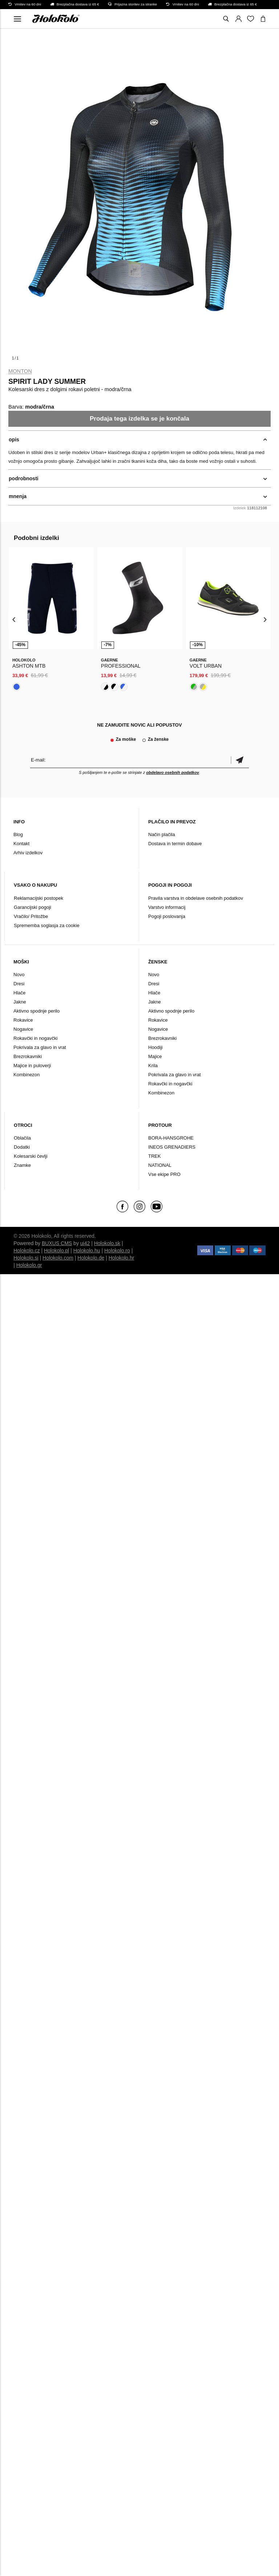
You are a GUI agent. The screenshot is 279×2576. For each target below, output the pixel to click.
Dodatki (22, 1147)
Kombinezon (26, 1074)
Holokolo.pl (56, 1250)
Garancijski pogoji (32, 907)
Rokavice (23, 1020)
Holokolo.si (25, 1258)
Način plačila (161, 834)
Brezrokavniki (27, 1056)
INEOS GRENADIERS (171, 1147)
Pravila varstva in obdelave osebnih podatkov (195, 898)
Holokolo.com (58, 1258)
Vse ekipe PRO (164, 1174)
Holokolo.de (90, 1258)
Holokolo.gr (29, 1265)
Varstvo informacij (166, 907)
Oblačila (22, 1138)
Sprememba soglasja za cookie (47, 925)
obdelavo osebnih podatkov (172, 772)
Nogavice (23, 1029)
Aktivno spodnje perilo (36, 1011)
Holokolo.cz (26, 1250)
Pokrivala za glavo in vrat (39, 1047)
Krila (153, 1065)
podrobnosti (24, 478)
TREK (154, 1156)
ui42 (85, 1243)
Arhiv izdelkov (28, 852)
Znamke (22, 1165)
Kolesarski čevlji (30, 1156)
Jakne (19, 1002)
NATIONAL (159, 1165)
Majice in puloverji (32, 1065)
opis (14, 439)
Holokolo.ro (117, 1250)
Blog (18, 834)
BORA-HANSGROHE (171, 1138)
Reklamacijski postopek (38, 898)
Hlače (19, 992)
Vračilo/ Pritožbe (31, 916)
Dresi (18, 983)
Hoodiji (155, 1047)
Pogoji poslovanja (166, 916)
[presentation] (14, 619)
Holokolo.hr (121, 1258)
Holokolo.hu (86, 1250)
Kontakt (21, 843)
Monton (20, 371)
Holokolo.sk (107, 1243)
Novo (18, 974)
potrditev (240, 760)
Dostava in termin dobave (175, 843)
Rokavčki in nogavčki (35, 1038)
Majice (155, 1056)
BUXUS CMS (57, 1243)
